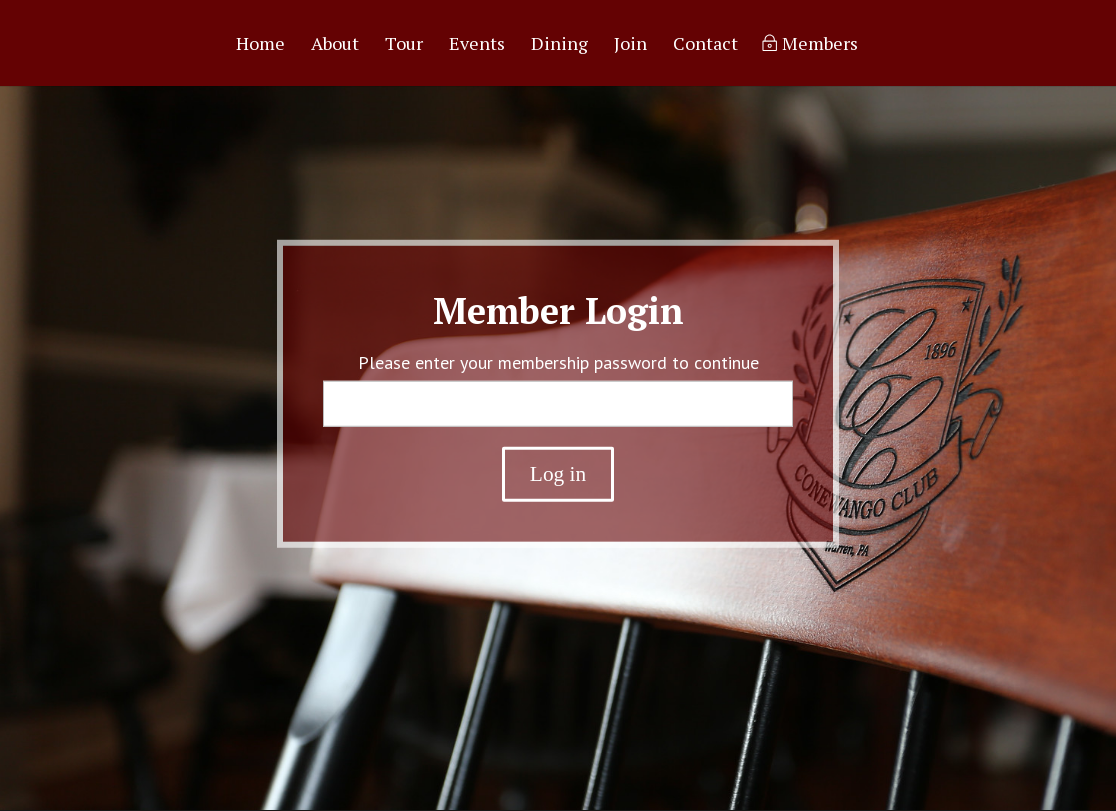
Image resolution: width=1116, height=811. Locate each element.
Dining (559, 45)
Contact (705, 45)
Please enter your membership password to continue (558, 362)
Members (820, 45)
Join (630, 45)
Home (260, 45)
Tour (404, 45)
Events (477, 45)
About (335, 45)
